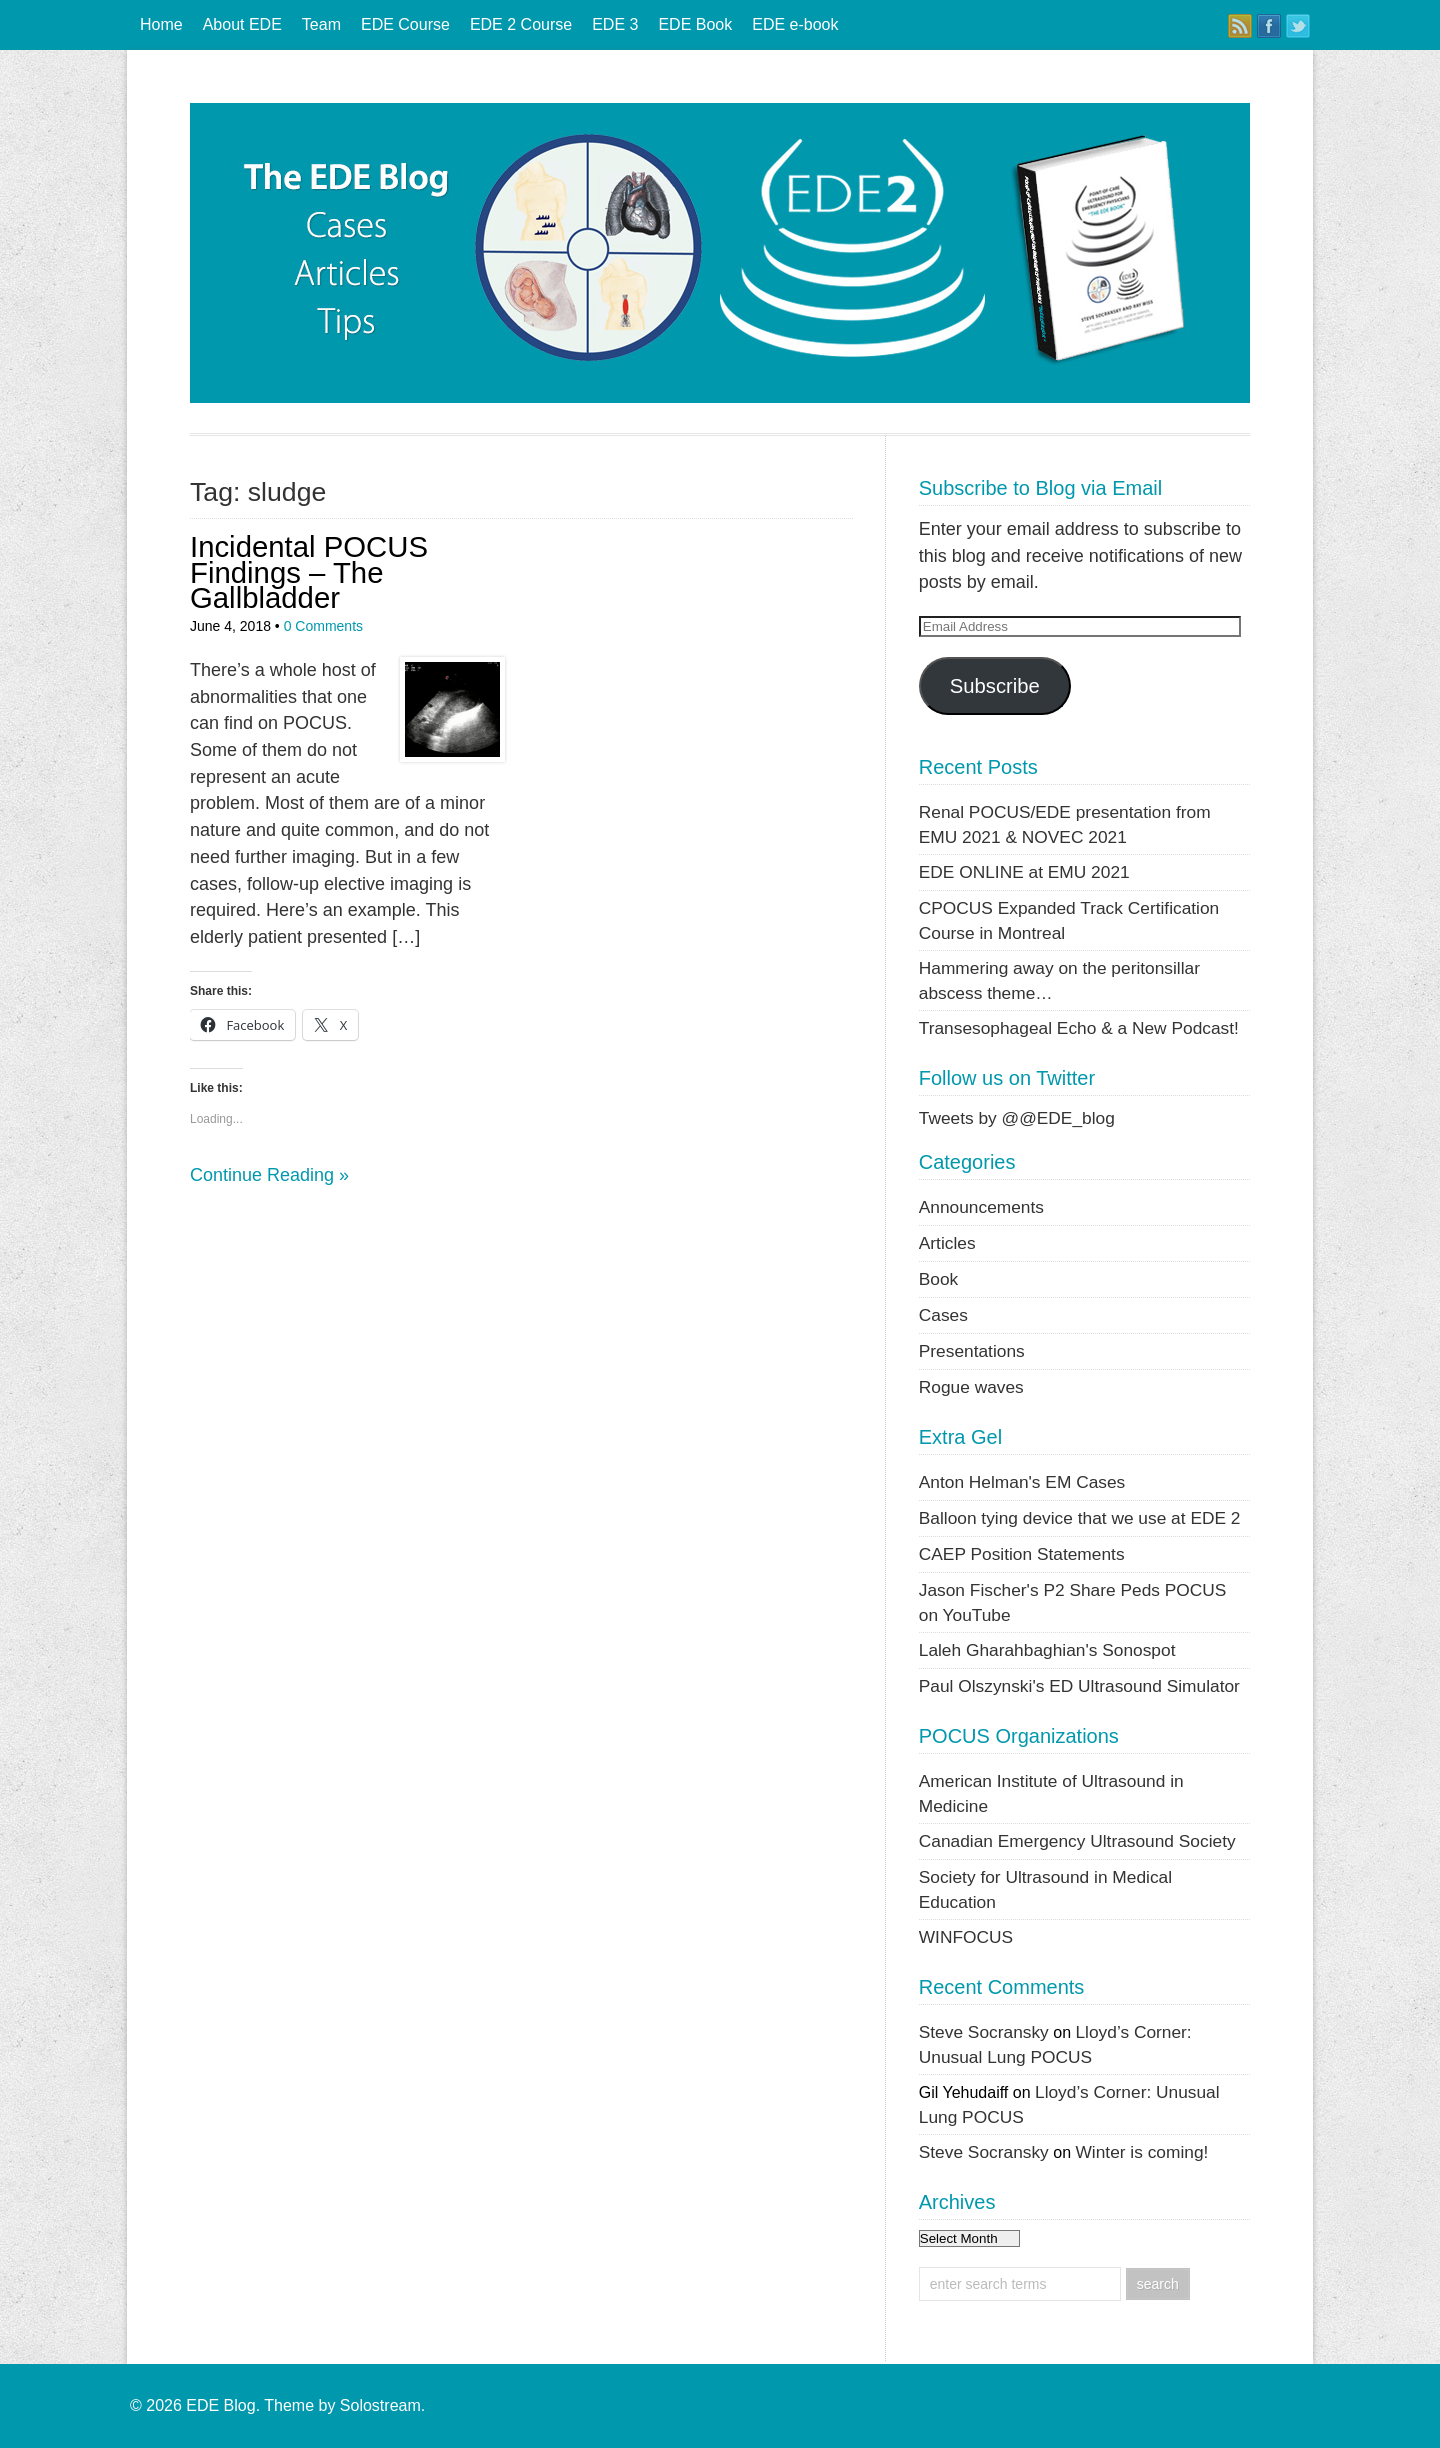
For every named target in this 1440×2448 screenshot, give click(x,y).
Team (321, 24)
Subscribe (995, 686)
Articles (947, 1243)
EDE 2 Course (521, 24)
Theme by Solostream (342, 2405)
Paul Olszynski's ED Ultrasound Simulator (1079, 1686)
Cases (943, 1315)
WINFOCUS (966, 1937)
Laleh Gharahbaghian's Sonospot (1047, 1650)
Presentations (972, 1351)
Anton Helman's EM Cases (1022, 1482)
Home (161, 24)
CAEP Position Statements (1022, 1554)
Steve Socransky (984, 2032)
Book (939, 1279)
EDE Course (405, 24)
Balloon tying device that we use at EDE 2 (1080, 1518)
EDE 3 (615, 24)
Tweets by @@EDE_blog (1017, 1118)
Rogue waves (971, 1387)
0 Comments (323, 626)
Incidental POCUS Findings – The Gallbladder (309, 572)
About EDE (242, 24)
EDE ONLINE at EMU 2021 (1024, 872)
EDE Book (695, 24)
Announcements (981, 1207)
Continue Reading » (269, 1175)
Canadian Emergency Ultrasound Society (1077, 1841)
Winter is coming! (1141, 2152)
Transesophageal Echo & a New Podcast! (1079, 1028)
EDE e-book (795, 24)
